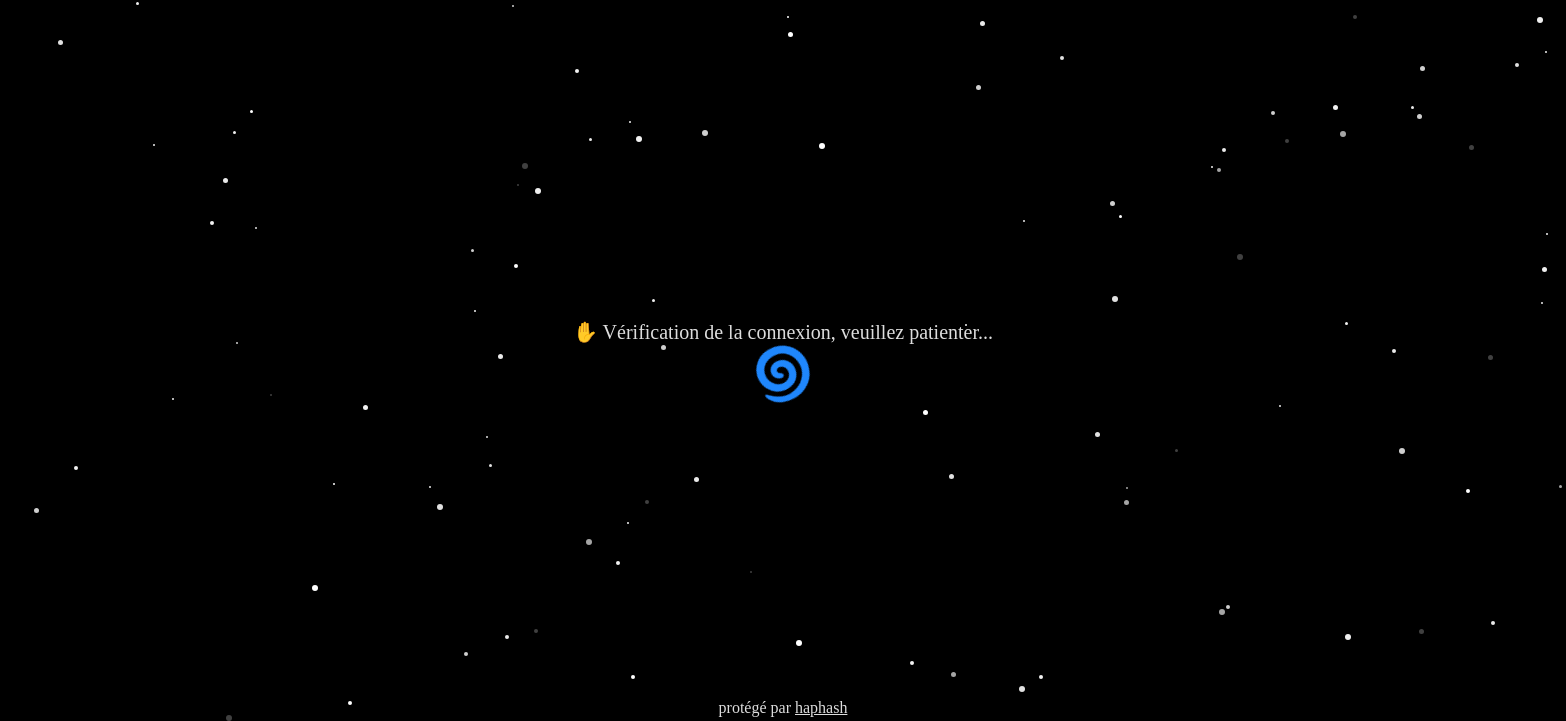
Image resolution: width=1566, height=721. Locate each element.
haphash (821, 707)
